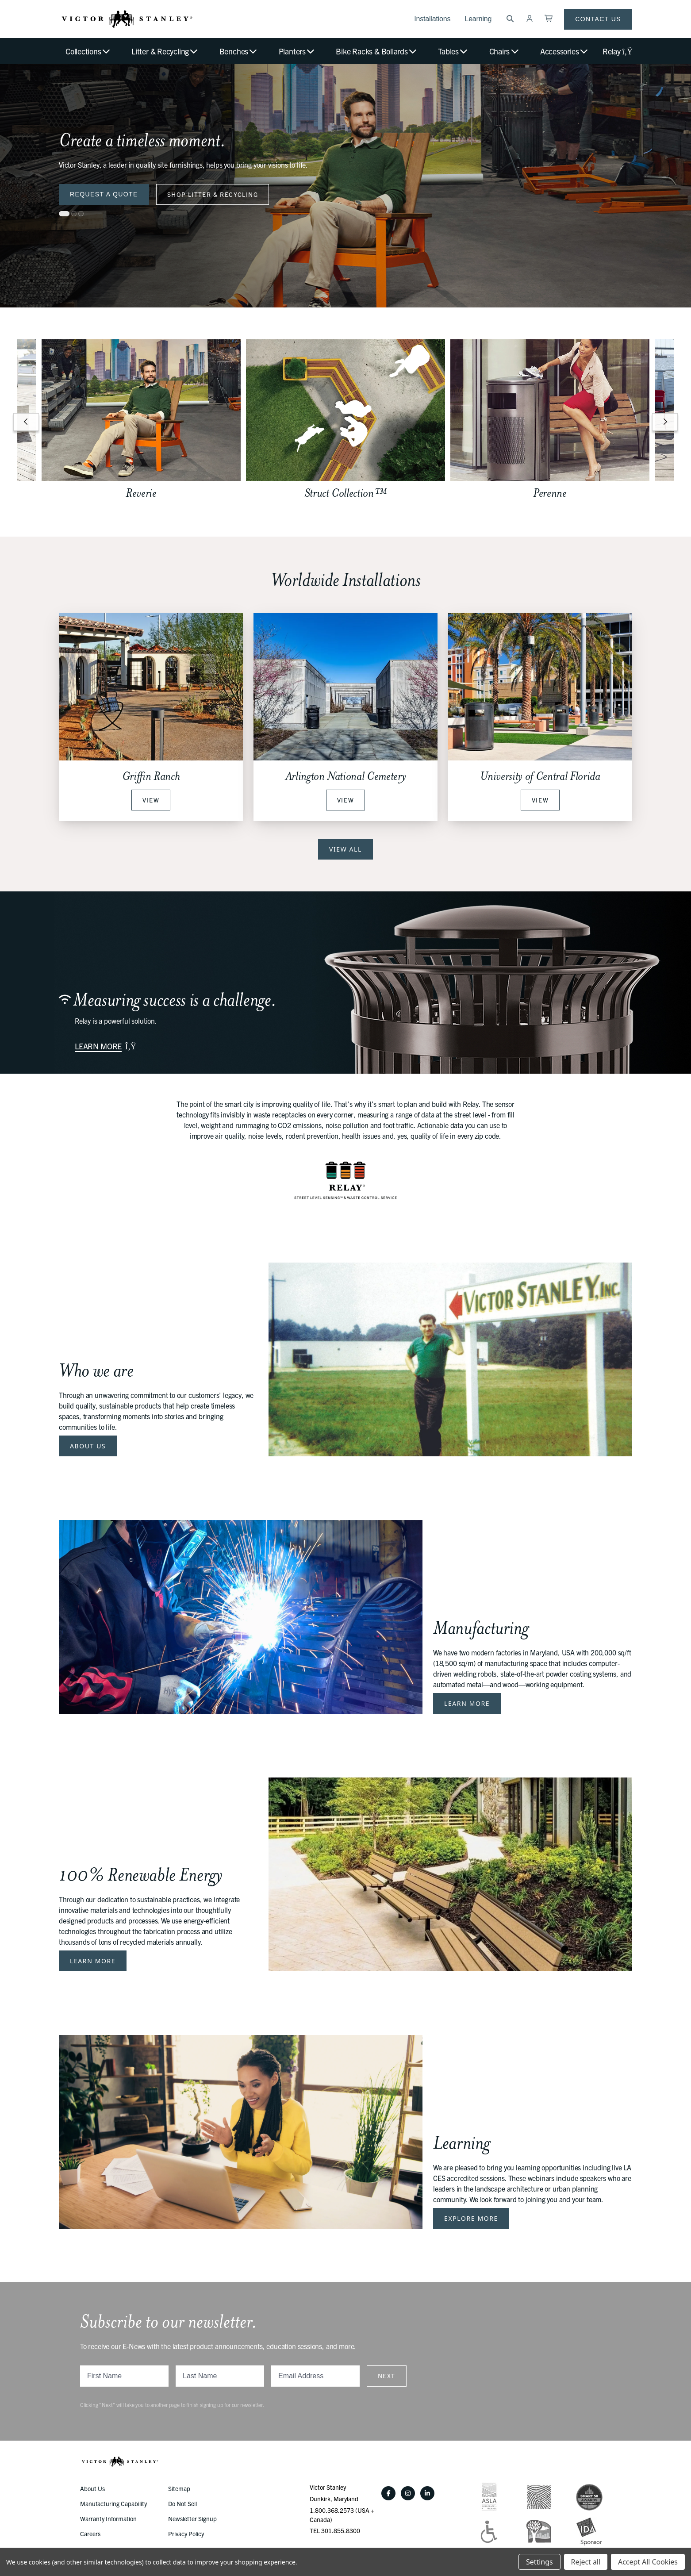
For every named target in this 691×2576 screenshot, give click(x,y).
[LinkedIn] (427, 2493)
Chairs (504, 51)
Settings (539, 2562)
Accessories (564, 51)
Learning (478, 19)
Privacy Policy (186, 2534)
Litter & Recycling (165, 51)
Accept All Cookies (648, 2562)
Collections (88, 51)
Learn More (467, 1703)
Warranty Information (108, 2518)
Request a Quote (104, 194)
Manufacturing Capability (113, 2503)
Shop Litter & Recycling (212, 194)
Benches (238, 51)
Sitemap (179, 2488)
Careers (90, 2534)
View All (345, 849)
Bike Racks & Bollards (377, 51)
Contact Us (598, 19)
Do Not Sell (182, 2503)
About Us (88, 1446)
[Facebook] (388, 2493)
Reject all (585, 2562)
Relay (617, 51)
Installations (432, 19)
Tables (453, 51)
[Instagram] (408, 2493)
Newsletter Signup (192, 2518)
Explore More (471, 2218)
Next (386, 2376)
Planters (297, 51)
